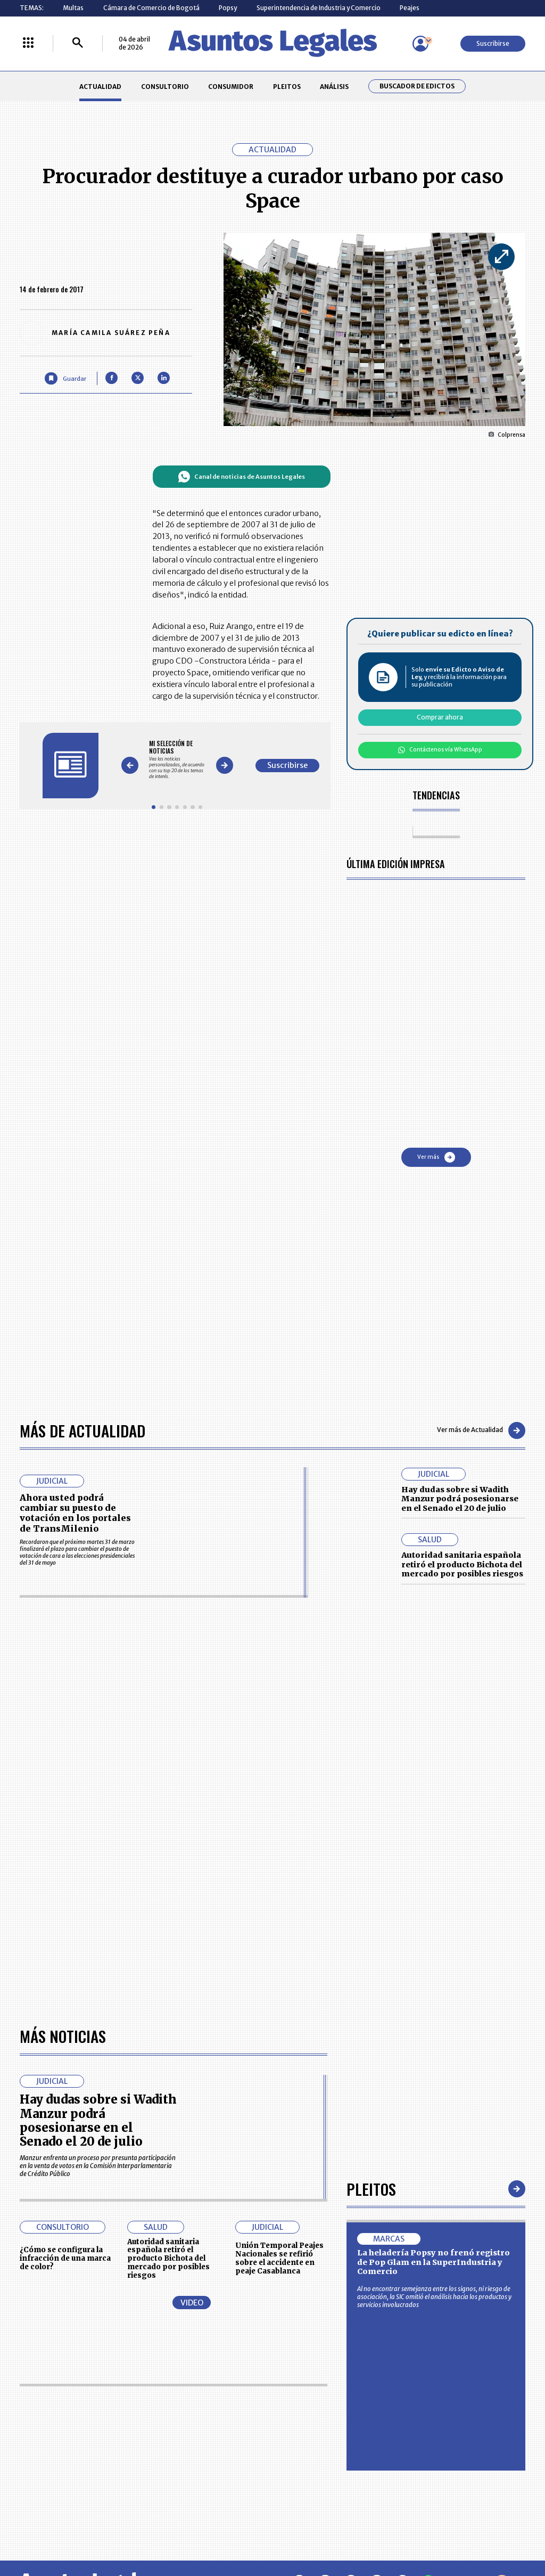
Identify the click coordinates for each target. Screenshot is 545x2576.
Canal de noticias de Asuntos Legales (241, 477)
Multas (73, 8)
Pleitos (371, 2188)
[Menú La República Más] (28, 43)
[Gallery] (177, 759)
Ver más (436, 1157)
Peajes (409, 8)
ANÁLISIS (334, 87)
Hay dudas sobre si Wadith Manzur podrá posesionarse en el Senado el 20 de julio (459, 1499)
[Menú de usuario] (420, 43)
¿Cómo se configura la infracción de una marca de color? (65, 2258)
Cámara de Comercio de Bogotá (151, 8)
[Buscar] (77, 43)
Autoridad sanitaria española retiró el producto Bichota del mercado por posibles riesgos (462, 1564)
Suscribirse (492, 43)
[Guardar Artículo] (65, 378)
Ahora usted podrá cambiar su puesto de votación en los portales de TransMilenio (75, 1513)
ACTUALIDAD (100, 87)
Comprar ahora (440, 717)
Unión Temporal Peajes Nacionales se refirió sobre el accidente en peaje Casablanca (279, 2258)
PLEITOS (287, 87)
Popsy (228, 8)
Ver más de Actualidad (481, 1430)
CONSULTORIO (165, 87)
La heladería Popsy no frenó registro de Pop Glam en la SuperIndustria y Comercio (433, 2262)
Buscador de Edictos (417, 86)
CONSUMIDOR (230, 87)
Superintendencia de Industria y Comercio (319, 8)
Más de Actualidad (82, 1430)
